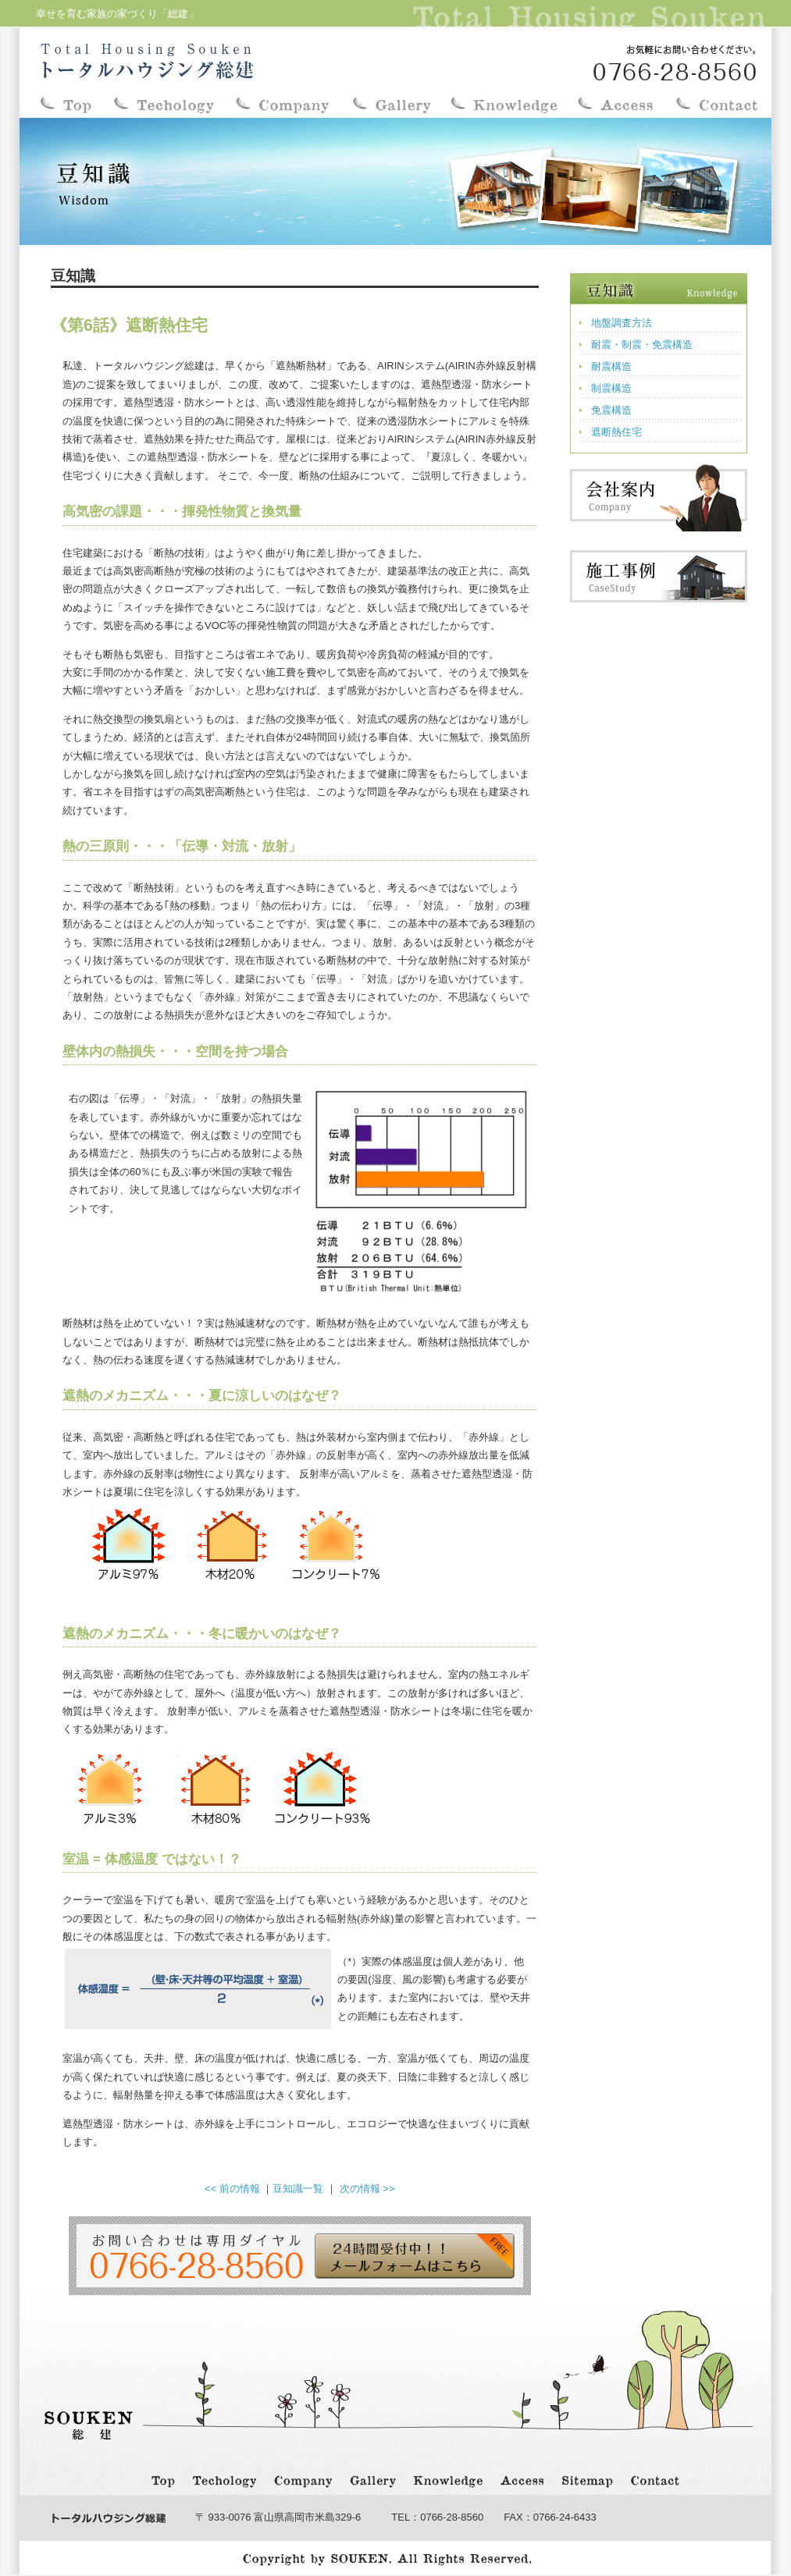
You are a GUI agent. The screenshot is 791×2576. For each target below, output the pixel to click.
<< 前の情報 (232, 2188)
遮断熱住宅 (616, 432)
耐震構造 (611, 366)
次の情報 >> (367, 2188)
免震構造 (611, 410)
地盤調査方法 (621, 323)
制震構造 (611, 388)
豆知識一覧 (298, 2188)
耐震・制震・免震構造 (642, 344)
